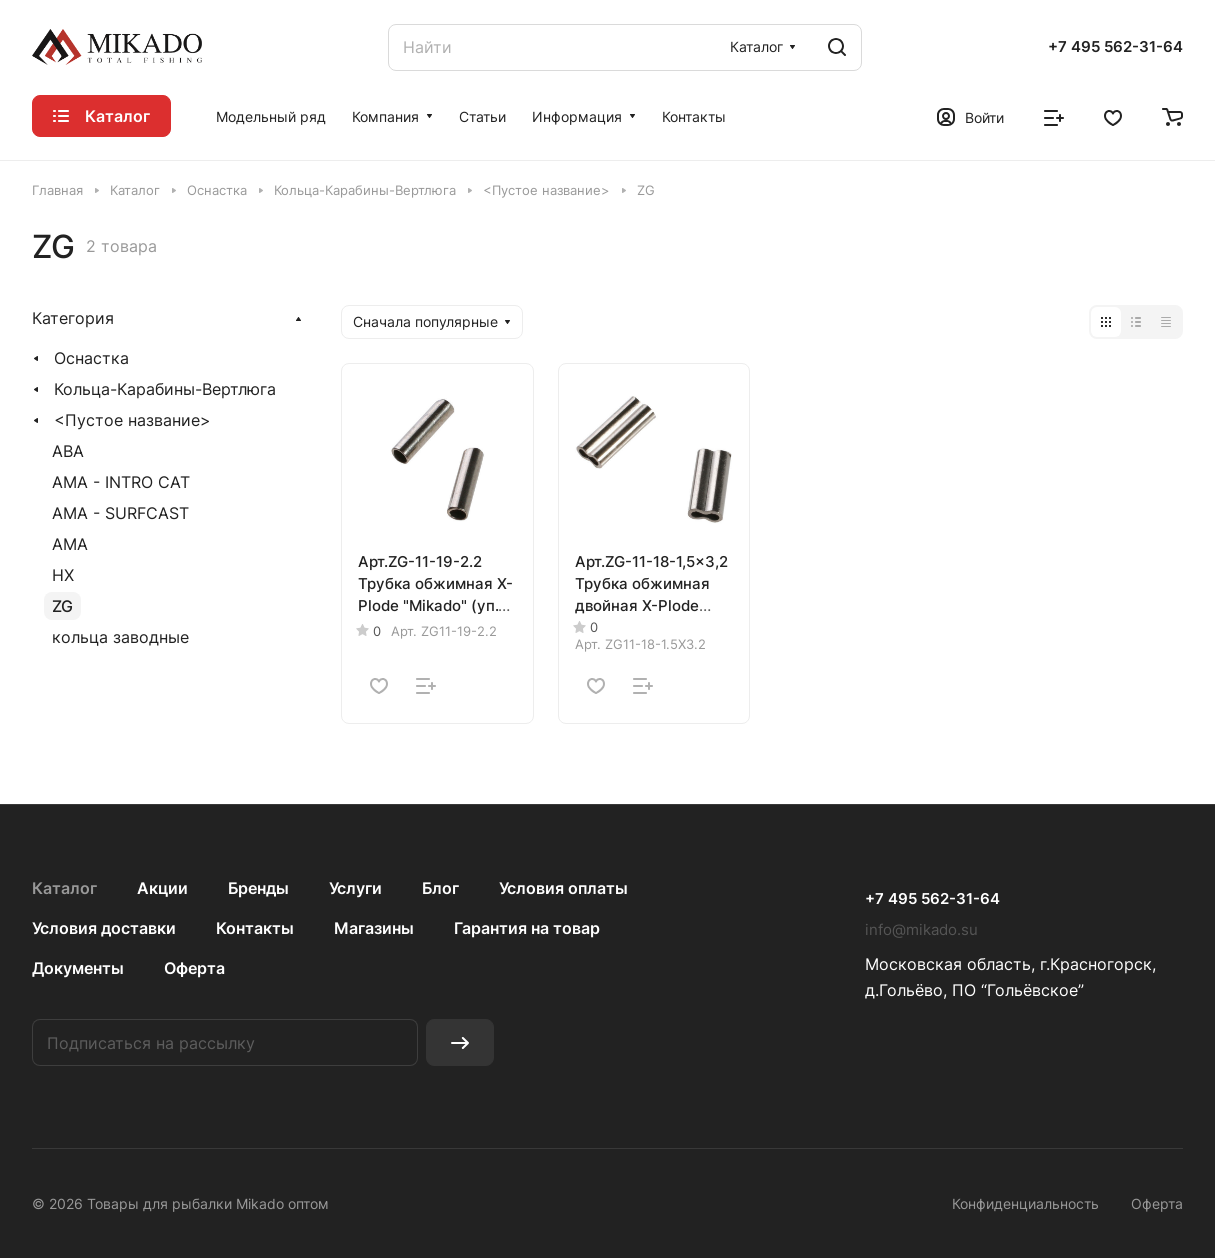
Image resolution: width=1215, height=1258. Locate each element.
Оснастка (91, 358)
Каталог (64, 888)
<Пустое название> (132, 420)
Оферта (194, 968)
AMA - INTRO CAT (121, 482)
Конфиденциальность (1025, 1203)
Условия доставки (104, 928)
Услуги (355, 888)
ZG (62, 606)
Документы (78, 968)
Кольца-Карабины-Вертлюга (165, 389)
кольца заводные (120, 637)
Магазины (374, 928)
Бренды (258, 888)
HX (63, 575)
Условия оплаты (563, 888)
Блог (440, 888)
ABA (68, 451)
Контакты (255, 928)
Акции (162, 888)
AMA (70, 544)
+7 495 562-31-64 (1115, 47)
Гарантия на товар (527, 928)
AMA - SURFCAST (120, 513)
